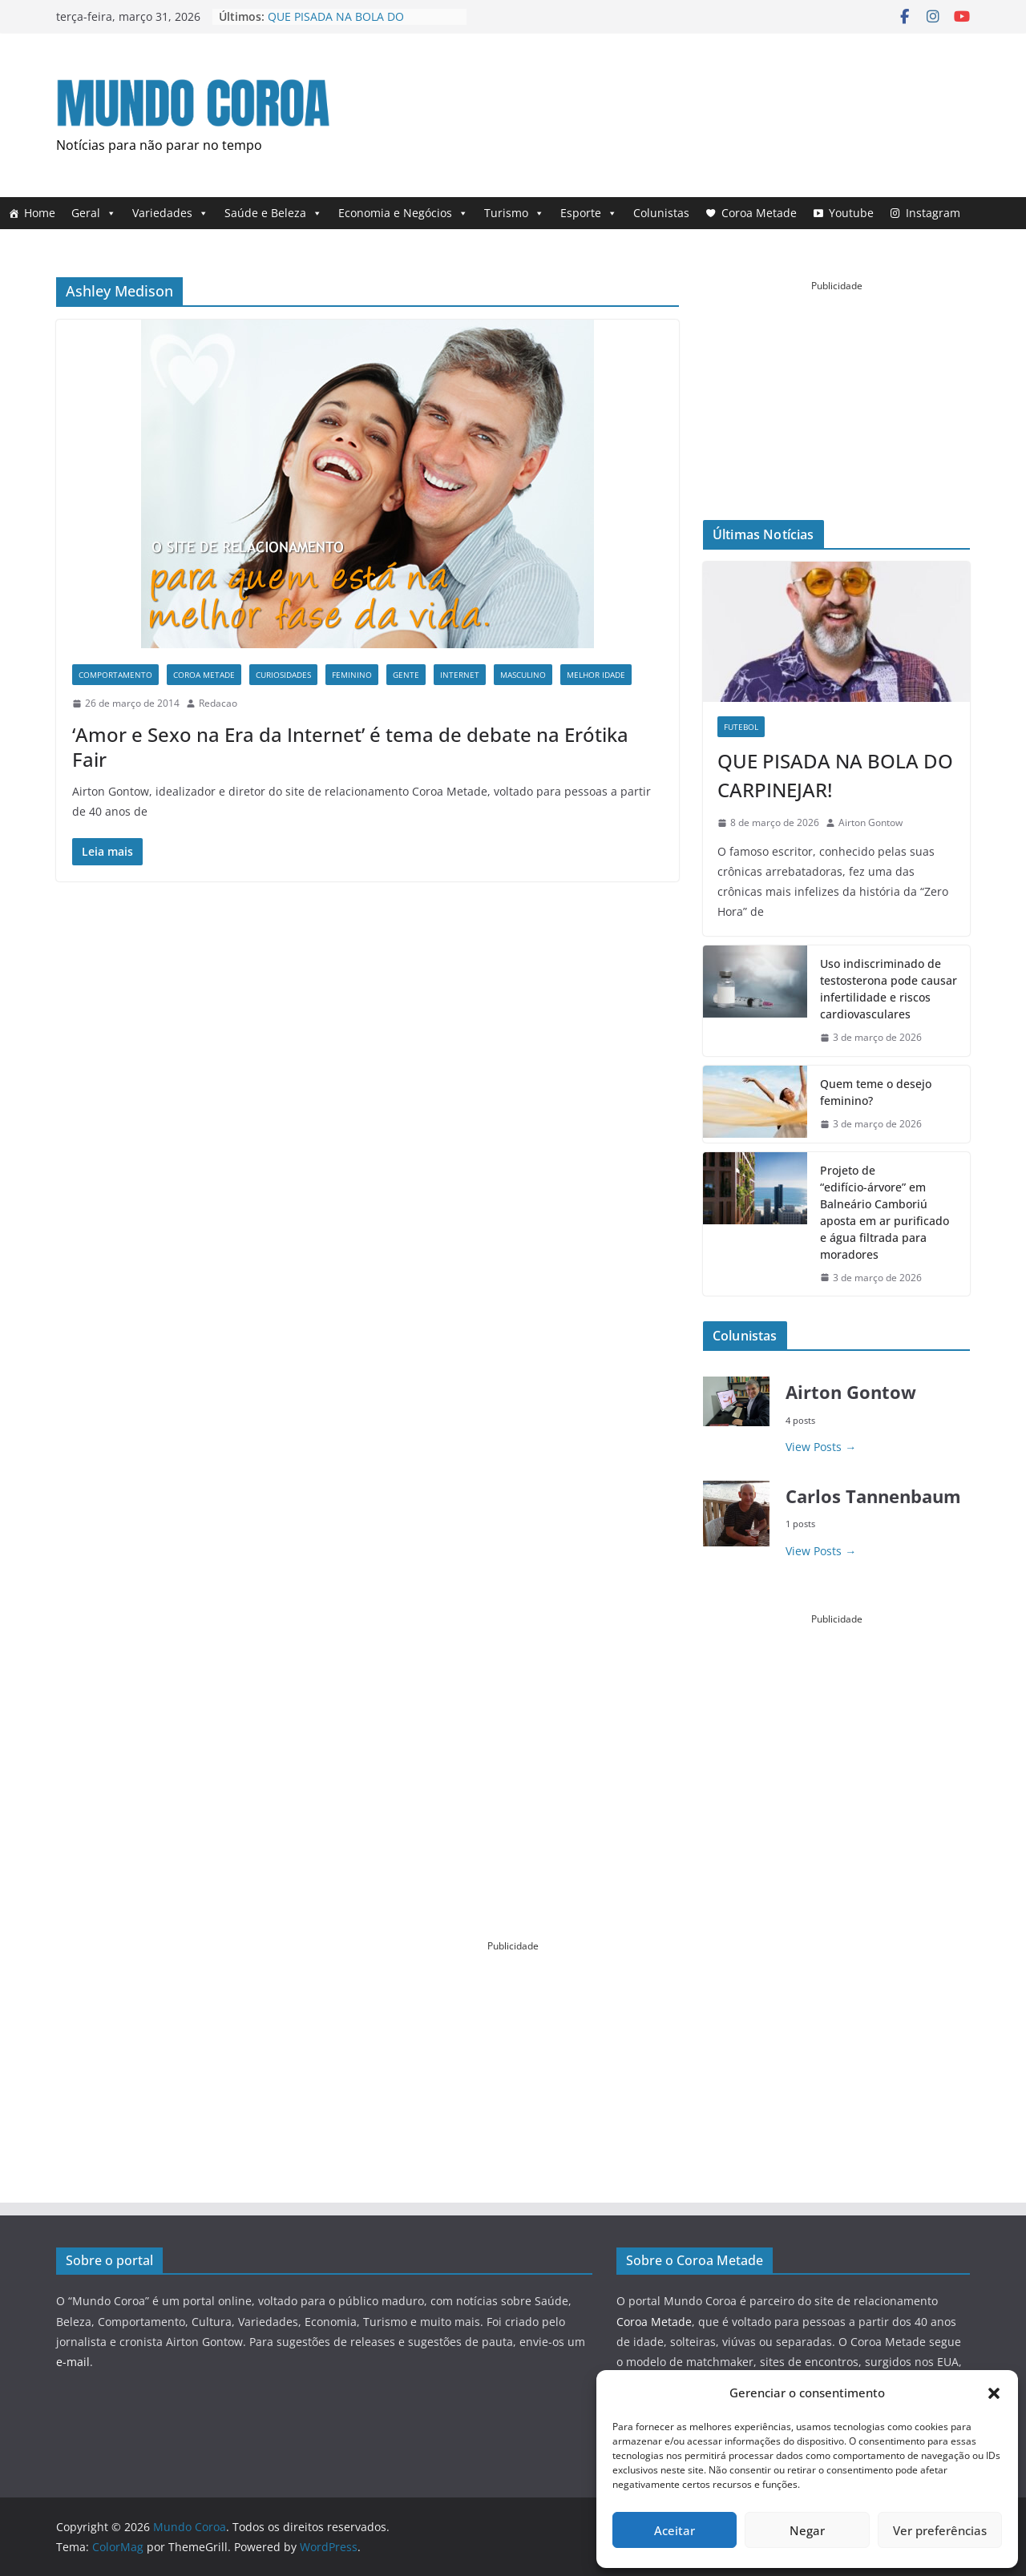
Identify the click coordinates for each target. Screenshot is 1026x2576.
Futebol (741, 726)
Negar (807, 2530)
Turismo (514, 213)
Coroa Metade (759, 212)
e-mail (73, 2361)
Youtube (851, 212)
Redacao (218, 703)
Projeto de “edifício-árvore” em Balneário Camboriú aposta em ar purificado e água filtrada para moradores (884, 1212)
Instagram (933, 212)
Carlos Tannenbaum (873, 1496)
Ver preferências (940, 2530)
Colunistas (661, 212)
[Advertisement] (678, 111)
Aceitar (674, 2530)
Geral (93, 213)
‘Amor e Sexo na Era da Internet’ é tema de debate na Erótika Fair (350, 746)
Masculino (523, 674)
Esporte (588, 213)
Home (39, 212)
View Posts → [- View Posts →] (821, 1446)
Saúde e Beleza (273, 213)
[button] (994, 2393)
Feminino (352, 674)
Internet (459, 674)
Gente (406, 674)
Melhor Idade (596, 674)
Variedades (170, 213)
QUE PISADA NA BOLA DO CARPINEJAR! (835, 775)
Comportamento (115, 674)
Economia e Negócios (403, 213)
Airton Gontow (870, 822)
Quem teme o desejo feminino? (875, 1092)
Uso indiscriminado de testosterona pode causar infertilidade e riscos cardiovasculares (888, 989)
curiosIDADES (283, 674)
